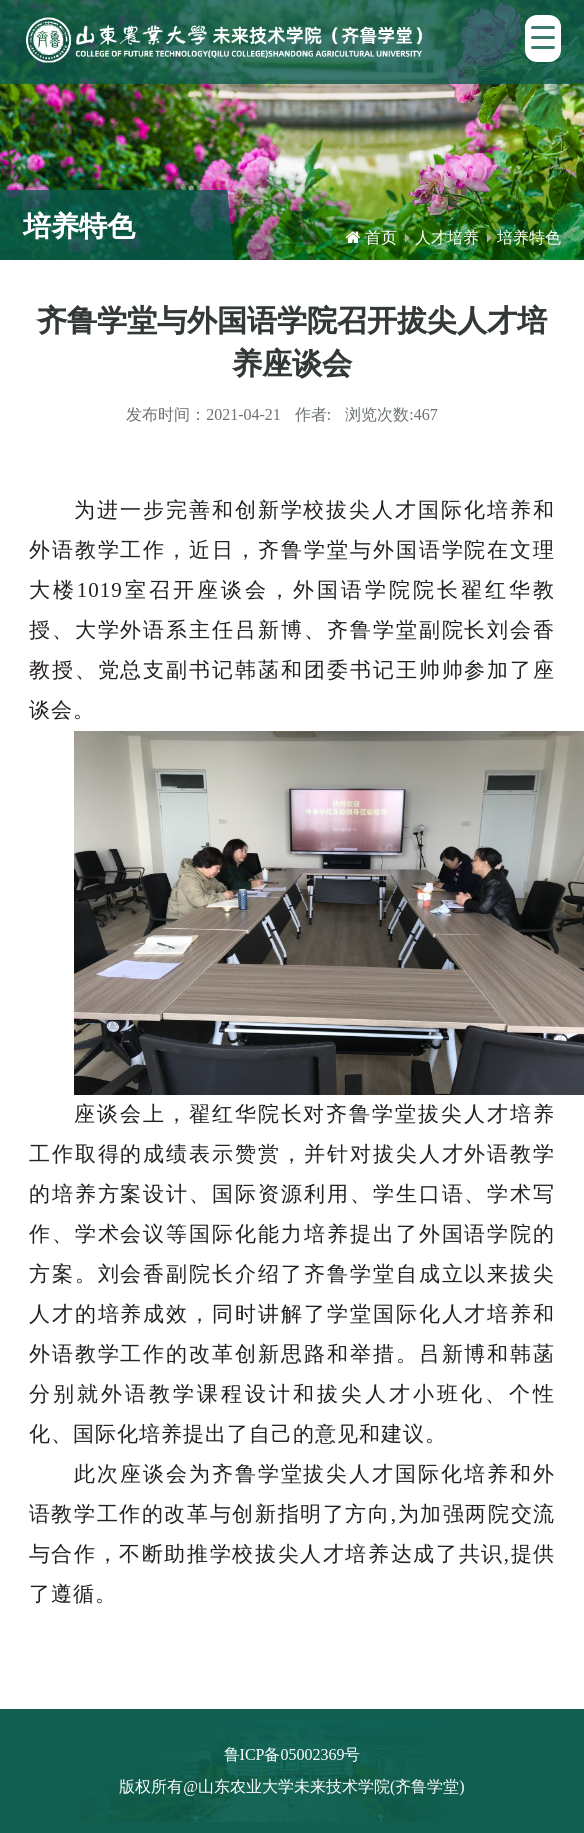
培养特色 (529, 237)
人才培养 (447, 237)
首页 (381, 237)
